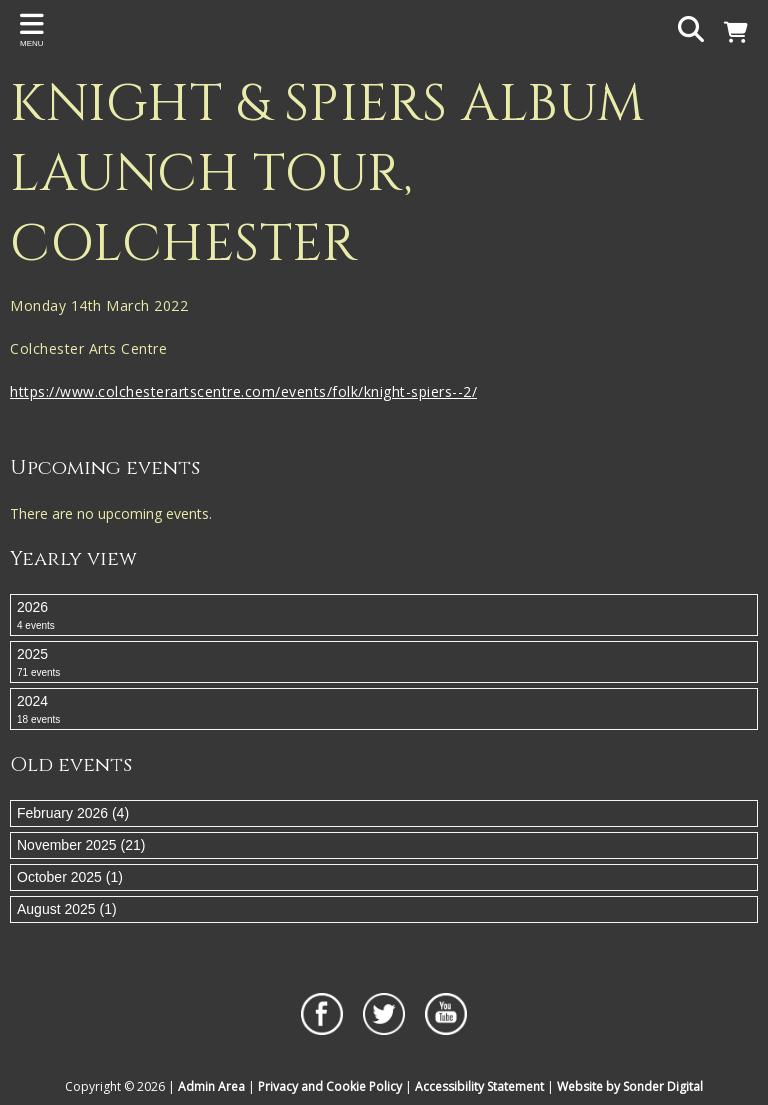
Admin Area (211, 1086)
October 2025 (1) (70, 877)
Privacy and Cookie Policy (330, 1086)
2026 (384, 616)
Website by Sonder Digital (630, 1086)
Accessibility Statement (479, 1086)
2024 (384, 710)
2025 (384, 663)
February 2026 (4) (73, 813)
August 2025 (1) (67, 909)
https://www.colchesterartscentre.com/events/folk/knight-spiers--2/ (243, 391)
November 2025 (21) (81, 845)
